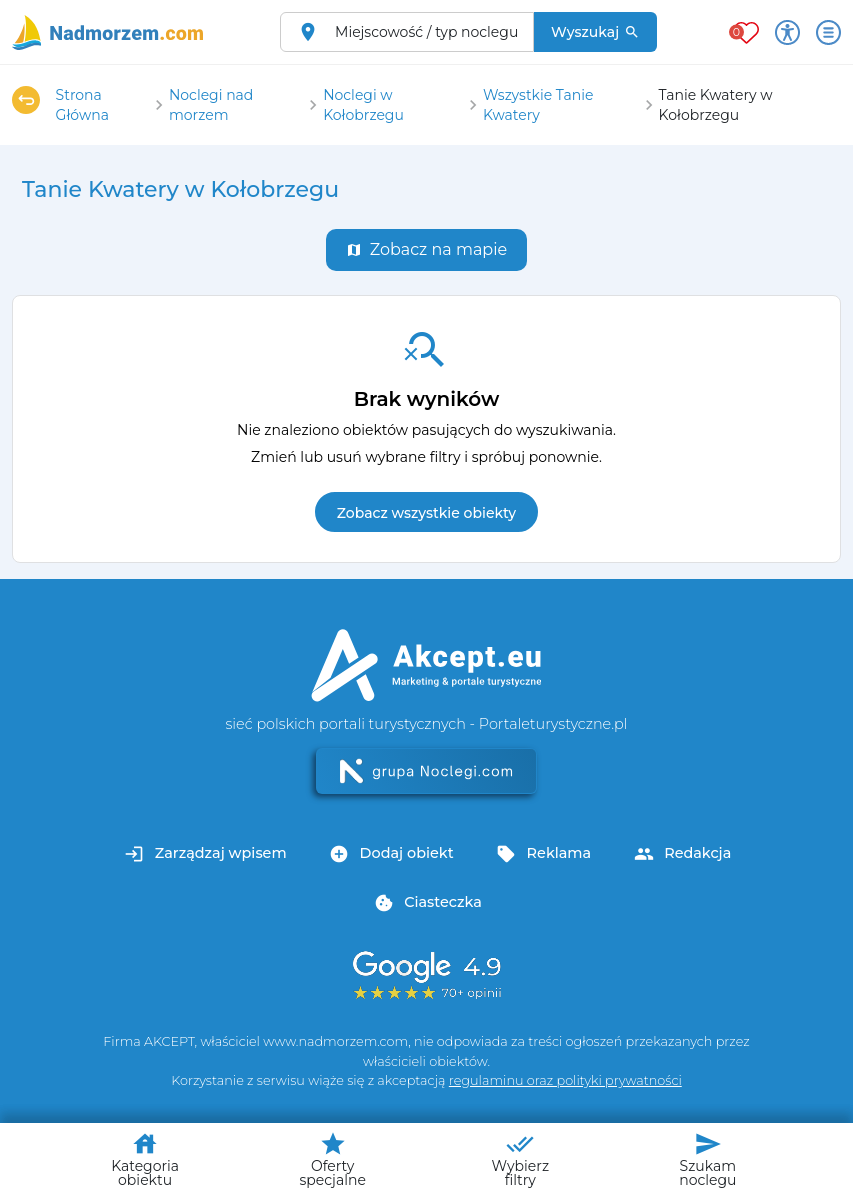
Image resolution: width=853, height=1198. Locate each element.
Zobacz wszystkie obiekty (426, 513)
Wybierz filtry (520, 1159)
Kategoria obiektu (145, 1159)
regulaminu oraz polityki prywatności (565, 1080)
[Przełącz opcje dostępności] (787, 32)
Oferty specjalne (332, 1159)
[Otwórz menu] (828, 32)
